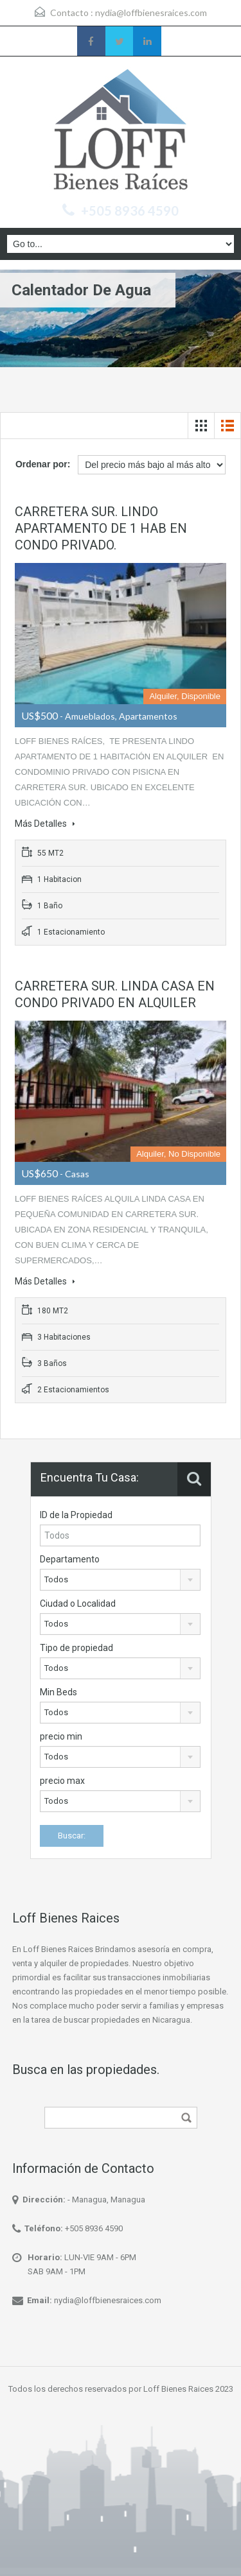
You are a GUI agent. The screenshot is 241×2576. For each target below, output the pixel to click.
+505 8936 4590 (130, 210)
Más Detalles (45, 823)
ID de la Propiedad (76, 1515)
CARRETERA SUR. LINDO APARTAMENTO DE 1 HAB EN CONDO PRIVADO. (101, 528)
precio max (62, 1781)
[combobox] (120, 1580)
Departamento (70, 1559)
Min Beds (58, 1692)
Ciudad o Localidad (78, 1603)
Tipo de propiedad (76, 1648)
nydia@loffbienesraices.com (151, 12)
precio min (61, 1736)
